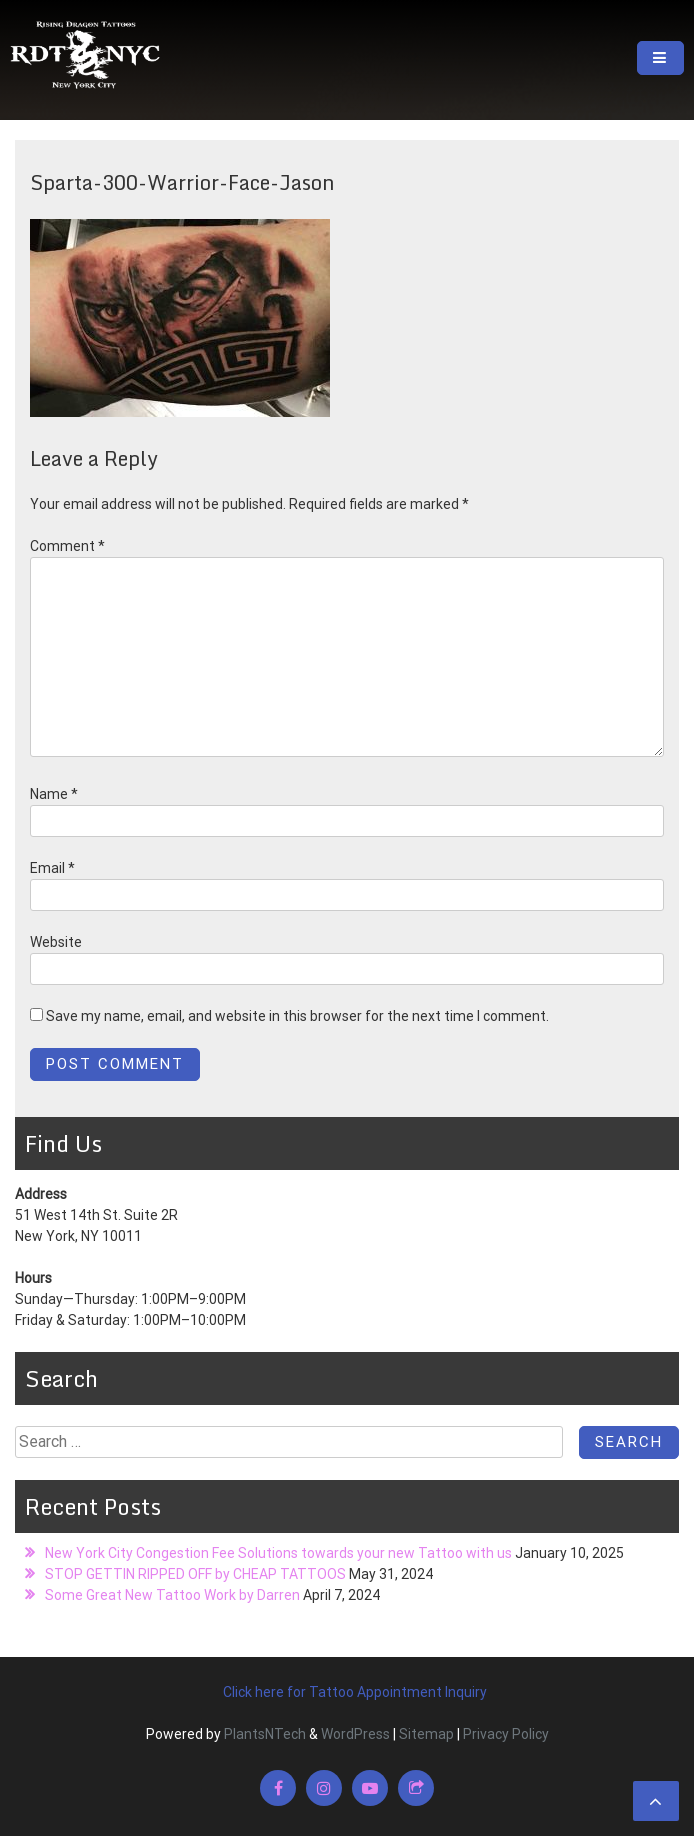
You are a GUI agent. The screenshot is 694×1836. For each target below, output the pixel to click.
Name (54, 794)
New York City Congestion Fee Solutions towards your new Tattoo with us (278, 1553)
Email (52, 868)
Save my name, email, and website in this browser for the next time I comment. (297, 1016)
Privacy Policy (506, 1734)
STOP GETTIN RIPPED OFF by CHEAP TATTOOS (195, 1574)
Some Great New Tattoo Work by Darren (172, 1595)
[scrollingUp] (656, 1801)
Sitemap (426, 1734)
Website (56, 942)
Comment (67, 546)
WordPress (355, 1734)
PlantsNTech (263, 1734)
